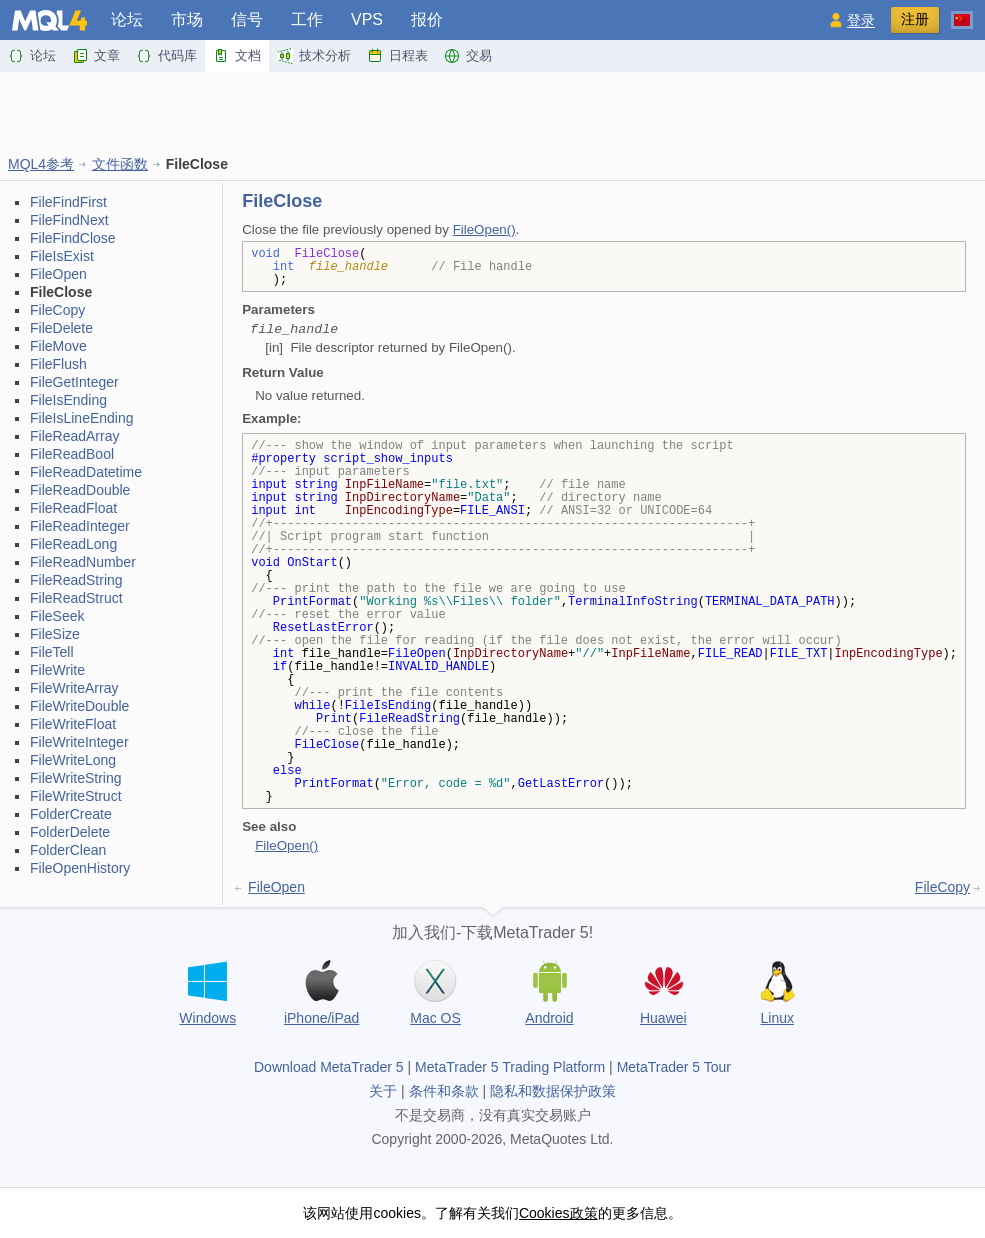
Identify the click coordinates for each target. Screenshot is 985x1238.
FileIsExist (62, 256)
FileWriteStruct (76, 796)
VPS (367, 19)
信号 (247, 19)
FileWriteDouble (79, 706)
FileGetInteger (74, 382)
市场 (187, 19)
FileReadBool (72, 454)
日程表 (397, 56)
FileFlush (58, 364)
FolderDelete (70, 832)
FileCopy (57, 310)
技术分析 (314, 56)
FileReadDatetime (86, 472)
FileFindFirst (68, 202)
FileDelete (61, 328)
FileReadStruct (76, 598)
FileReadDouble (80, 490)
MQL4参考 (41, 164)
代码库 (166, 56)
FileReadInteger (80, 526)
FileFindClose (73, 238)
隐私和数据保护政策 (553, 1091)
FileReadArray (74, 436)
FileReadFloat (73, 508)
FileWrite (57, 670)
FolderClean (68, 850)
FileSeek (57, 616)
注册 (915, 19)
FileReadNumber (83, 562)
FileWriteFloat (73, 724)
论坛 (127, 19)
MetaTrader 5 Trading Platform (510, 1067)
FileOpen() (484, 229)
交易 (468, 56)
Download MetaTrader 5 (329, 1067)
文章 (96, 56)
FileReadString (76, 580)
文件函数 (120, 164)
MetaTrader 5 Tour (674, 1067)
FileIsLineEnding (82, 418)
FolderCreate (71, 814)
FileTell (52, 652)
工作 (307, 19)
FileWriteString (76, 778)
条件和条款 (444, 1091)
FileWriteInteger (79, 742)
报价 (427, 19)
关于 (383, 1091)
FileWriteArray (74, 688)
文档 (237, 56)
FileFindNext (69, 220)
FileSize (55, 634)
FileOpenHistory (80, 868)
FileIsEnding (68, 400)
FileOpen (58, 274)
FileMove (58, 346)
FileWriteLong (73, 760)
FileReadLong (73, 544)
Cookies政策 (558, 1213)
